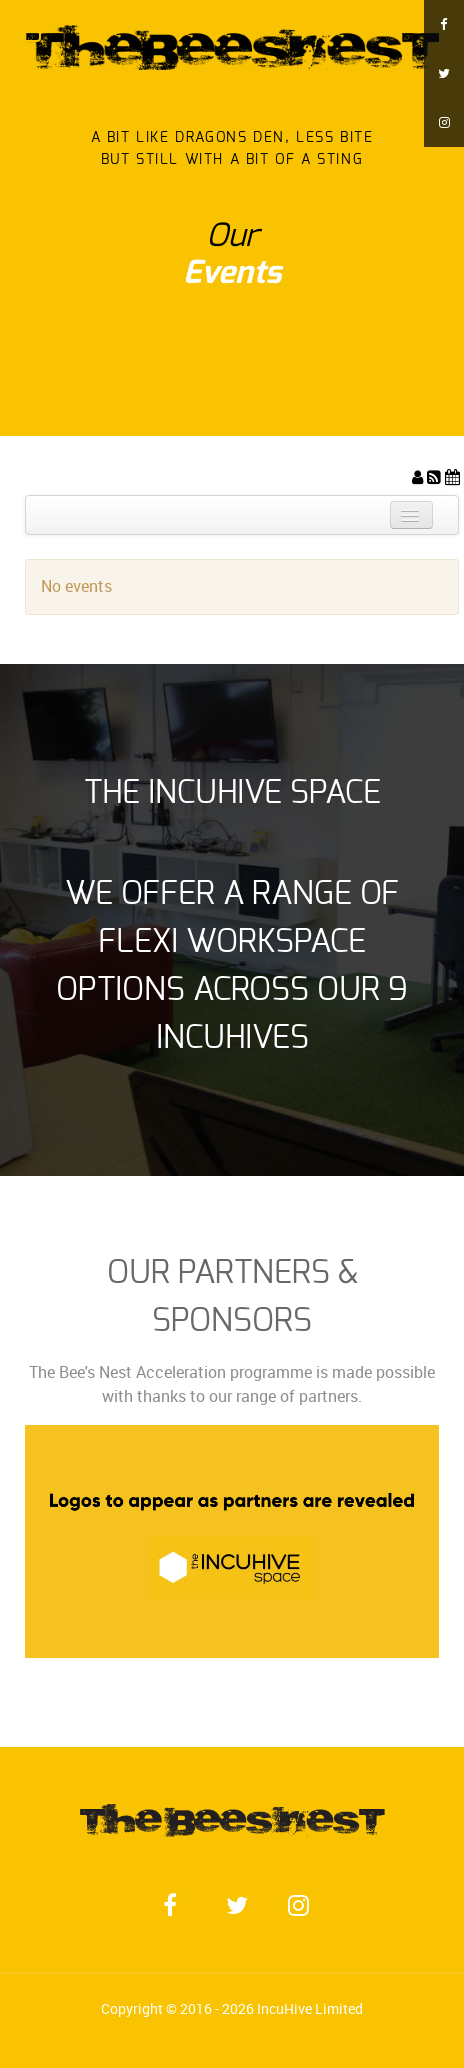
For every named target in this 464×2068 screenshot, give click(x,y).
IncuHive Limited (310, 2009)
